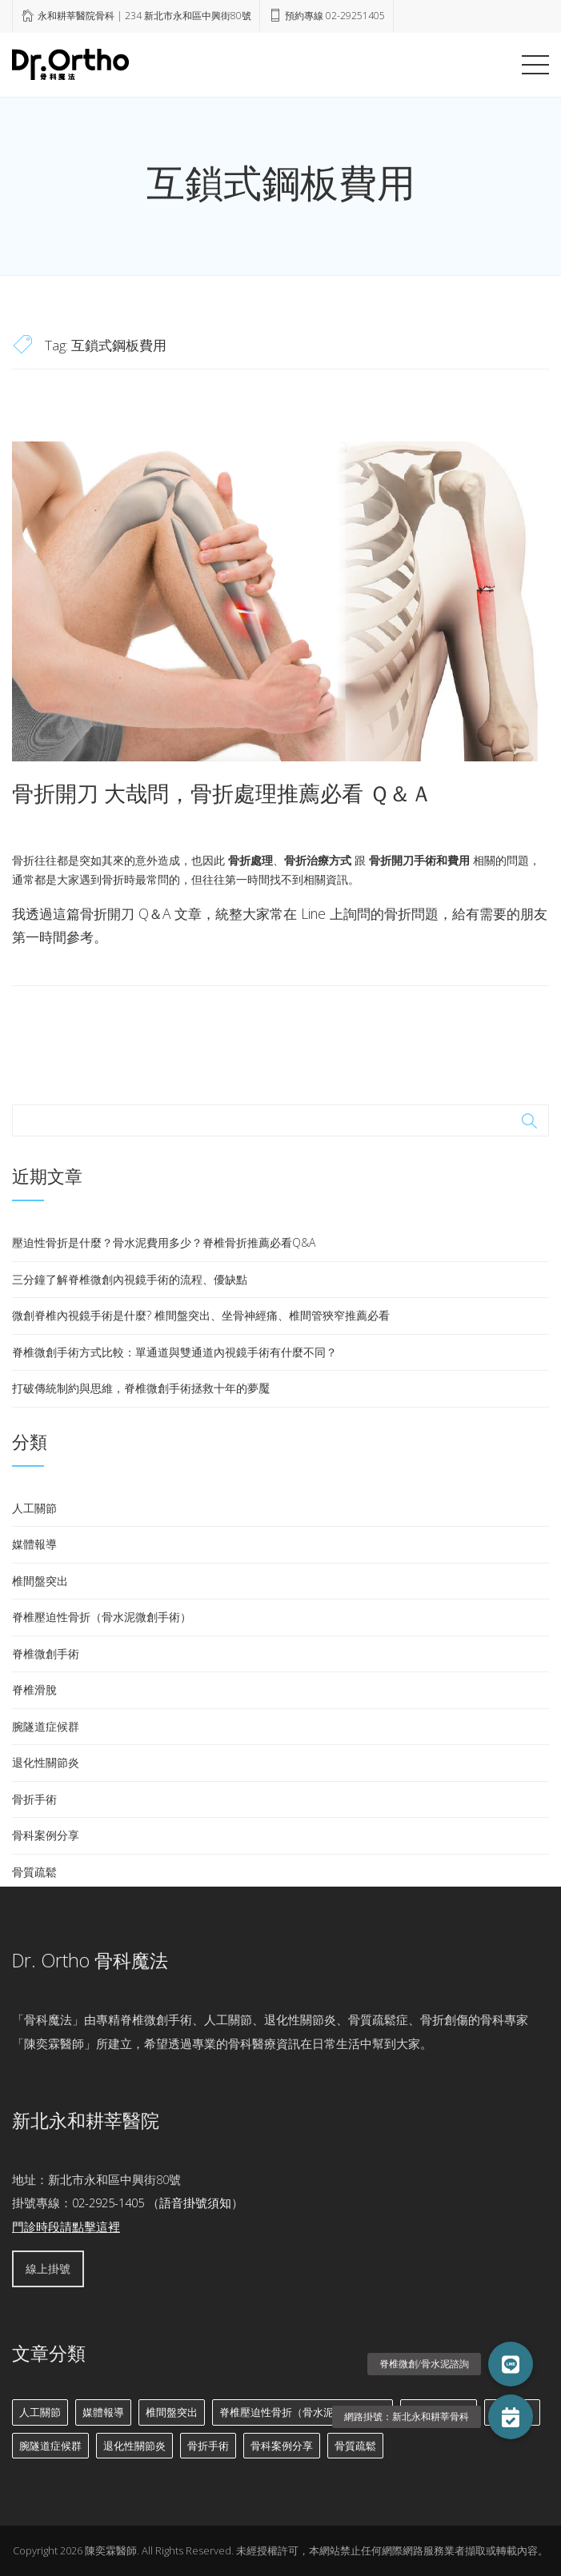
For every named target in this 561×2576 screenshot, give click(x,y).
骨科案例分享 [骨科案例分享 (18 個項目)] (281, 2445)
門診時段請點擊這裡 (66, 2227)
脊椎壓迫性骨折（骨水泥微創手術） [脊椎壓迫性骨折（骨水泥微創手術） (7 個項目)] (302, 2412)
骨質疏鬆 (34, 1871)
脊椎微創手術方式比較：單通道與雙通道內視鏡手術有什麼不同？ (174, 1352)
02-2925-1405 (108, 2203)
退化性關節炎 (45, 1762)
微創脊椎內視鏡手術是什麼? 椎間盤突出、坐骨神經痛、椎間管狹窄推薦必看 (201, 1315)
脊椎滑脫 (34, 1689)
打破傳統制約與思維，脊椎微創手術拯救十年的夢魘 (141, 1388)
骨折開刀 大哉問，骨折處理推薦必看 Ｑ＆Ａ (222, 793)
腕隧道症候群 (45, 1726)
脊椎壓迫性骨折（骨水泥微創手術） (101, 1616)
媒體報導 (34, 1544)
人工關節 (34, 1508)
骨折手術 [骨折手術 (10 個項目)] (208, 2445)
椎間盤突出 (40, 1580)
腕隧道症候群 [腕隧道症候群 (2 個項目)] (50, 2445)
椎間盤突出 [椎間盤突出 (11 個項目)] (172, 2412)
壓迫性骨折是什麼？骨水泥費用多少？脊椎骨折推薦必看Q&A (163, 1242)
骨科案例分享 (45, 1835)
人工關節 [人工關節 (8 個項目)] (40, 2412)
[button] (510, 2416)
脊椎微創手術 (45, 1653)
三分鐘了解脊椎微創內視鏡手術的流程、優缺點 (129, 1279)
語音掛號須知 (195, 2203)
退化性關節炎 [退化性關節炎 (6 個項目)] (134, 2445)
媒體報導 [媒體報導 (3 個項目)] (103, 2412)
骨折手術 (34, 1799)
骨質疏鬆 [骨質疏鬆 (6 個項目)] (355, 2445)
